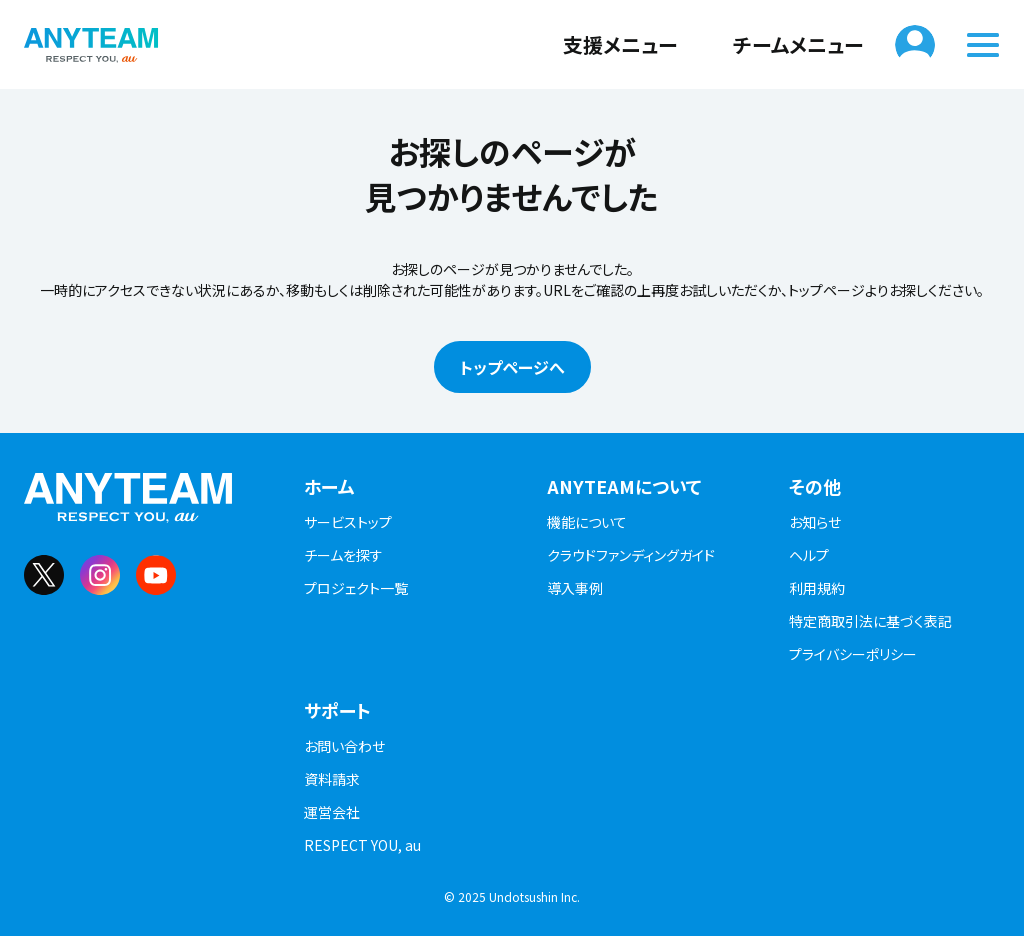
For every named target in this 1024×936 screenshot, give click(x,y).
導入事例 (575, 588)
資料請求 (332, 779)
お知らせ (815, 522)
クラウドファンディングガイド (631, 555)
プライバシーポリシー (853, 654)
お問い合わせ (344, 746)
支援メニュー (608, 44)
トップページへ (512, 367)
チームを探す (343, 555)
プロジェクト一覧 (356, 588)
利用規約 (817, 588)
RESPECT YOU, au (362, 845)
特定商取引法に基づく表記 (870, 621)
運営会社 (332, 812)
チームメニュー (786, 44)
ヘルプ (809, 555)
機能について (587, 522)
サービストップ (348, 522)
